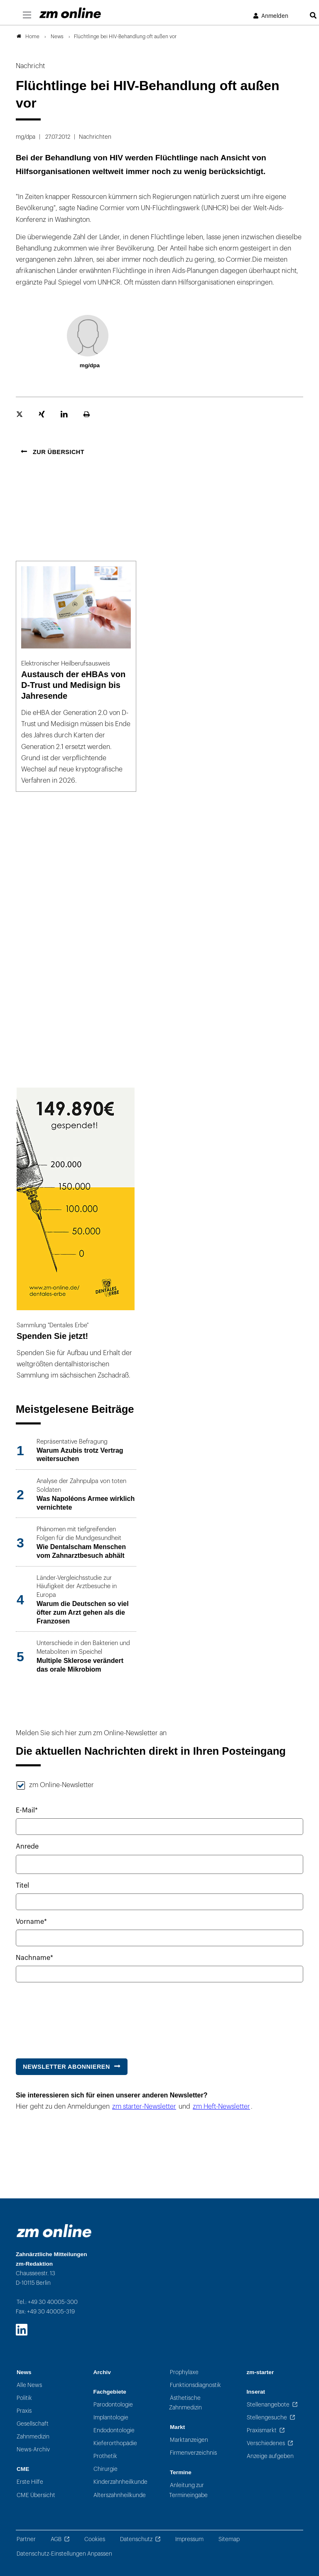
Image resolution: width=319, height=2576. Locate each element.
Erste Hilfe (30, 2482)
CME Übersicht (36, 2495)
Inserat (256, 2392)
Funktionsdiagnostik (195, 2385)
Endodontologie (114, 2430)
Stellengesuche (267, 2417)
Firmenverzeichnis (193, 2453)
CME (23, 2469)
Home (28, 36)
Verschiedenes (266, 2443)
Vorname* (31, 1921)
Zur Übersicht (58, 452)
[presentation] (79, 2016)
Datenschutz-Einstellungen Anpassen (64, 2553)
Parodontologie (113, 2404)
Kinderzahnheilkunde (120, 2482)
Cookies (94, 2539)
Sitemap (229, 2539)
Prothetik (105, 2456)
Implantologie (110, 2417)
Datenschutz (136, 2539)
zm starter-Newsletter (144, 2106)
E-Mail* (27, 1810)
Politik (24, 2398)
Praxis (24, 2411)
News (24, 2372)
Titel (22, 1885)
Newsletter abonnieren (66, 2066)
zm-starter (260, 2372)
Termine (180, 2472)
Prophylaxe (184, 2372)
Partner (26, 2539)
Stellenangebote (268, 2404)
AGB (56, 2539)
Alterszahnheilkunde (119, 2495)
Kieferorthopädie (115, 2443)
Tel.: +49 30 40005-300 (47, 2302)
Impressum (189, 2539)
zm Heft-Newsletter (221, 2106)
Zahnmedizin (33, 2436)
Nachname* (34, 1958)
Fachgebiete (109, 2392)
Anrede (27, 1846)
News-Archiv (33, 2449)
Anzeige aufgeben (270, 2456)
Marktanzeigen (189, 2440)
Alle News (29, 2385)
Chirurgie (105, 2469)
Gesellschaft (33, 2423)
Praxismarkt (262, 2430)
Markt (177, 2427)
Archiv (102, 2372)
